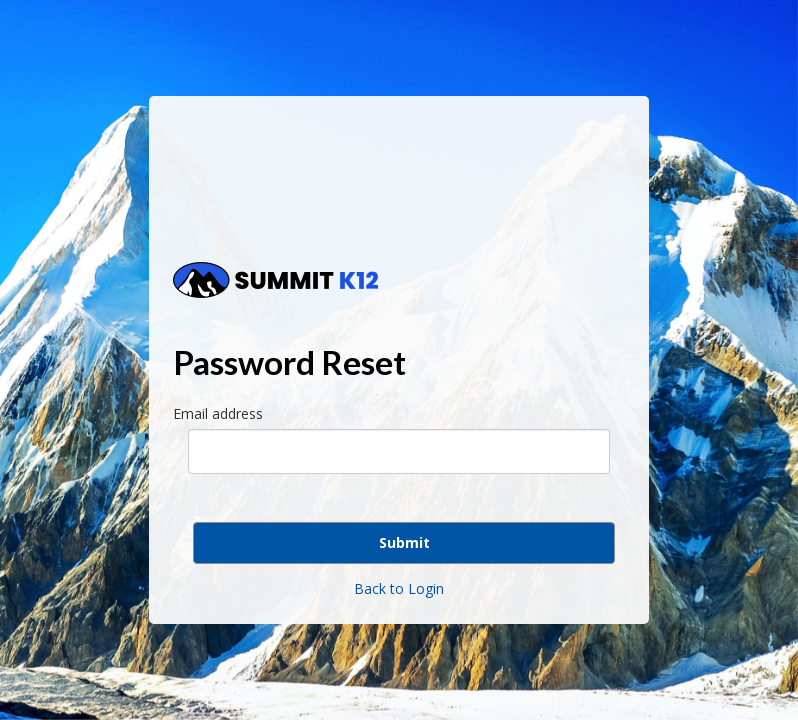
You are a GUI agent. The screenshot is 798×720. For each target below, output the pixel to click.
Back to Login (399, 588)
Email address (218, 413)
